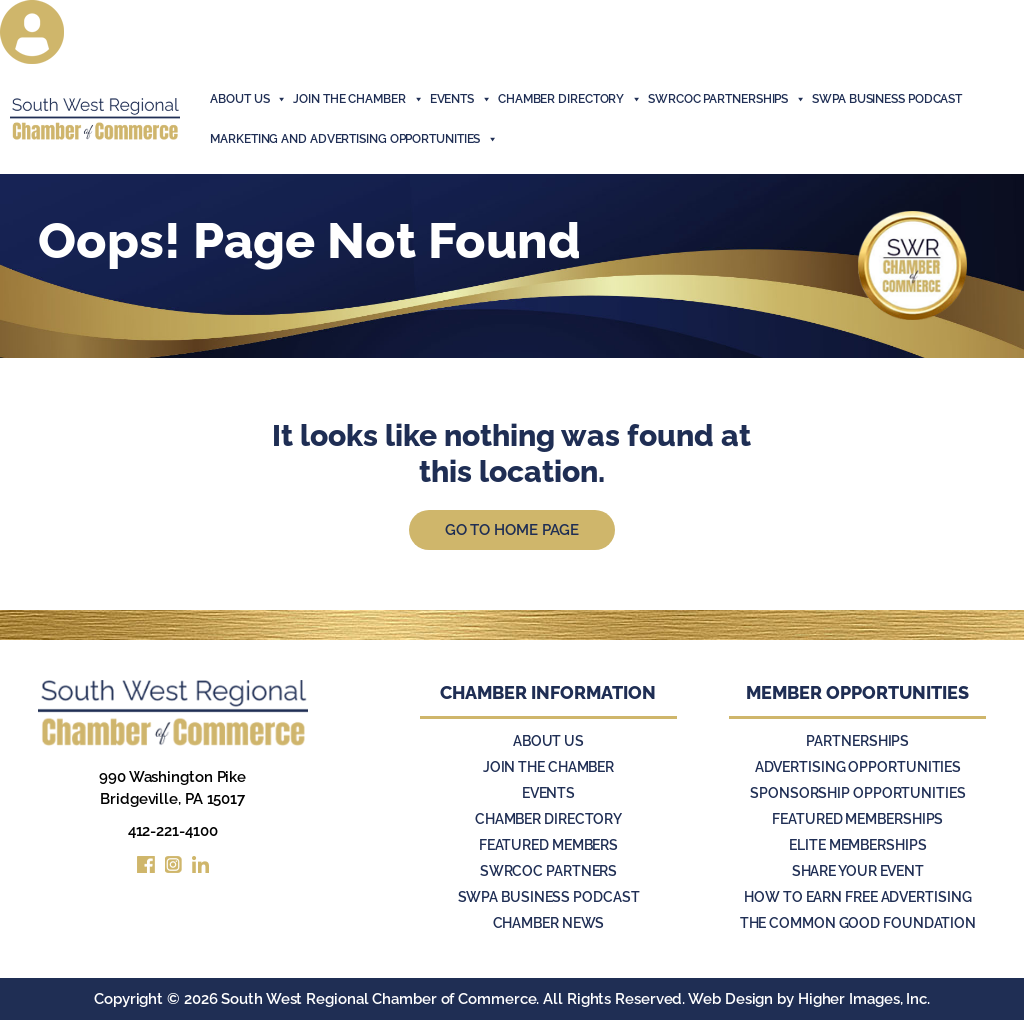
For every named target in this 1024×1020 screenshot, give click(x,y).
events (461, 99)
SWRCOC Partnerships (727, 99)
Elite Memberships (857, 845)
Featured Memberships (857, 819)
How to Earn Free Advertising (857, 897)
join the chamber (358, 99)
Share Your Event (858, 871)
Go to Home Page (512, 530)
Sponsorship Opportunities (858, 793)
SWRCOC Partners (549, 871)
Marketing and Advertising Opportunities (354, 139)
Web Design (730, 999)
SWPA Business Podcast (887, 99)
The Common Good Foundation (858, 923)
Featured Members (548, 845)
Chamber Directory (570, 99)
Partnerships (857, 741)
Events (548, 793)
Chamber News (549, 923)
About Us (248, 99)
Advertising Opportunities (858, 767)
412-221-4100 (173, 831)
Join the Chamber (548, 767)
